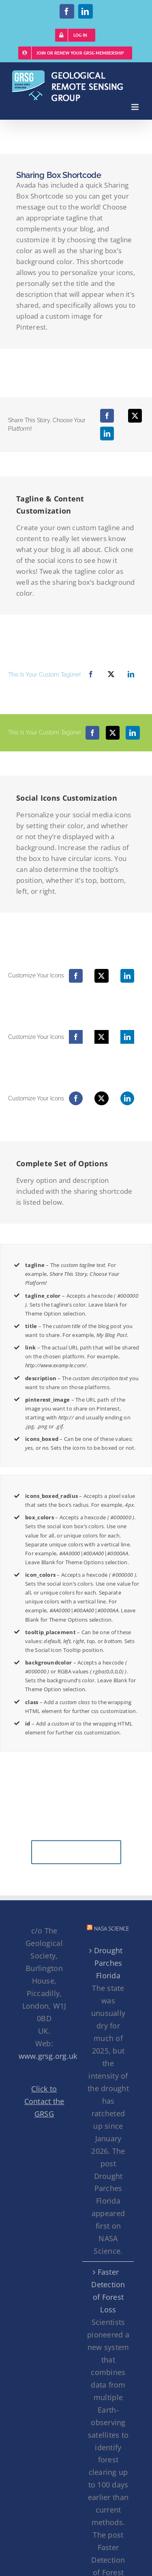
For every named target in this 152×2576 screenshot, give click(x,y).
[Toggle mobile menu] (135, 107)
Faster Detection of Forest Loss (108, 2290)
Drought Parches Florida (108, 1963)
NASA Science (111, 1928)
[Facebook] (107, 416)
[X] (135, 416)
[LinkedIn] (107, 433)
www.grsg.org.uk (48, 2056)
